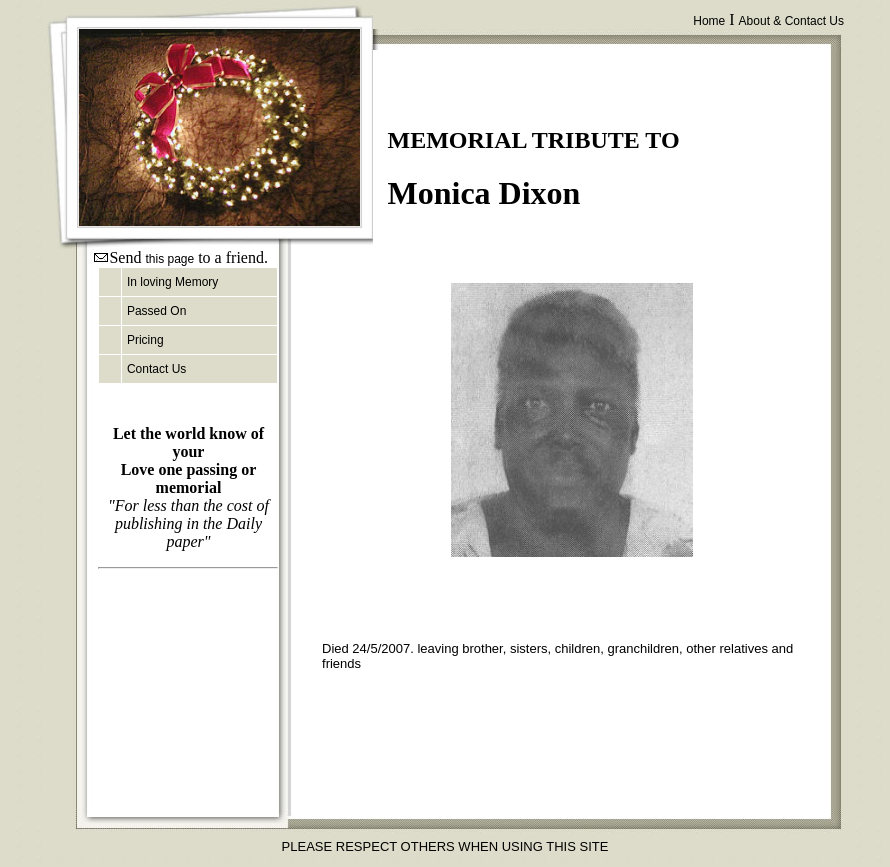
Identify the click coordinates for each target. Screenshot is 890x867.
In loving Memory (172, 282)
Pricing (145, 340)
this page (169, 259)
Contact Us (156, 369)
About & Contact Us (791, 21)
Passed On (156, 311)
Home (709, 21)
